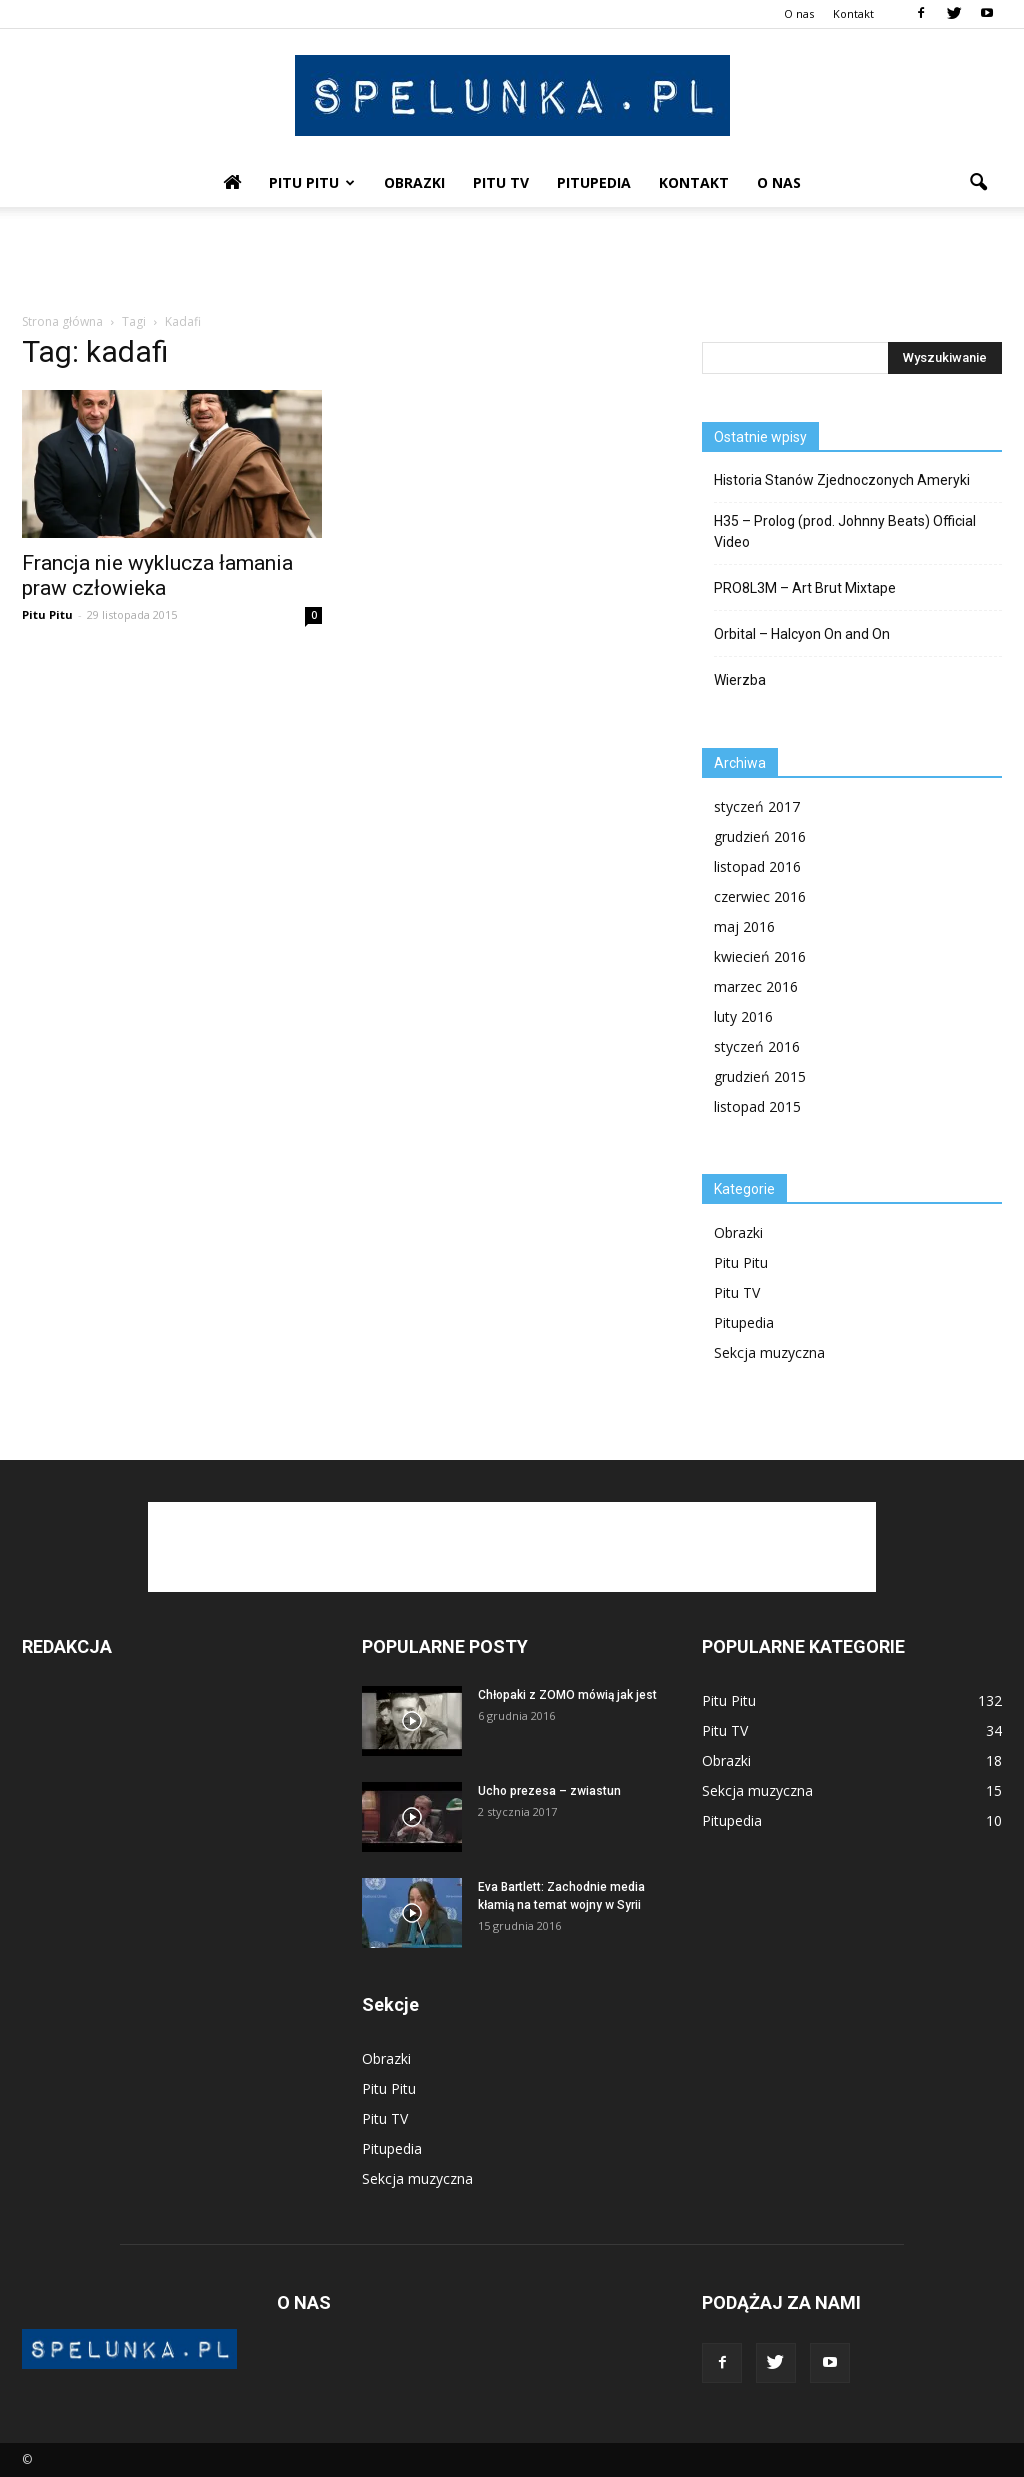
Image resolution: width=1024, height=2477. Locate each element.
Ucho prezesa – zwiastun (549, 1791)
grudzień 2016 (760, 836)
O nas (799, 13)
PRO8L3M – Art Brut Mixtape (805, 588)
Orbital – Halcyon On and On (802, 634)
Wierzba (740, 680)
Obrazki (414, 182)
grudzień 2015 (760, 1076)
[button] (978, 183)
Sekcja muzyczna (769, 1352)
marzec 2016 (756, 986)
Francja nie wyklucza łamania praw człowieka (157, 575)
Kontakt (853, 13)
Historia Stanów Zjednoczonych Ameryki (842, 480)
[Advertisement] (512, 261)
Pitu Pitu (312, 182)
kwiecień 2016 (760, 956)
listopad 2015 (757, 1106)
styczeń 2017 (757, 806)
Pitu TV (501, 182)
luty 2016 (743, 1016)
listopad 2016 (757, 866)
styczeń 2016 (757, 1046)
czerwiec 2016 (760, 896)
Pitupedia (594, 182)
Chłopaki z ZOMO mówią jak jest (567, 1695)
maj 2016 (744, 926)
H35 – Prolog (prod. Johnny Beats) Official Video (845, 531)
